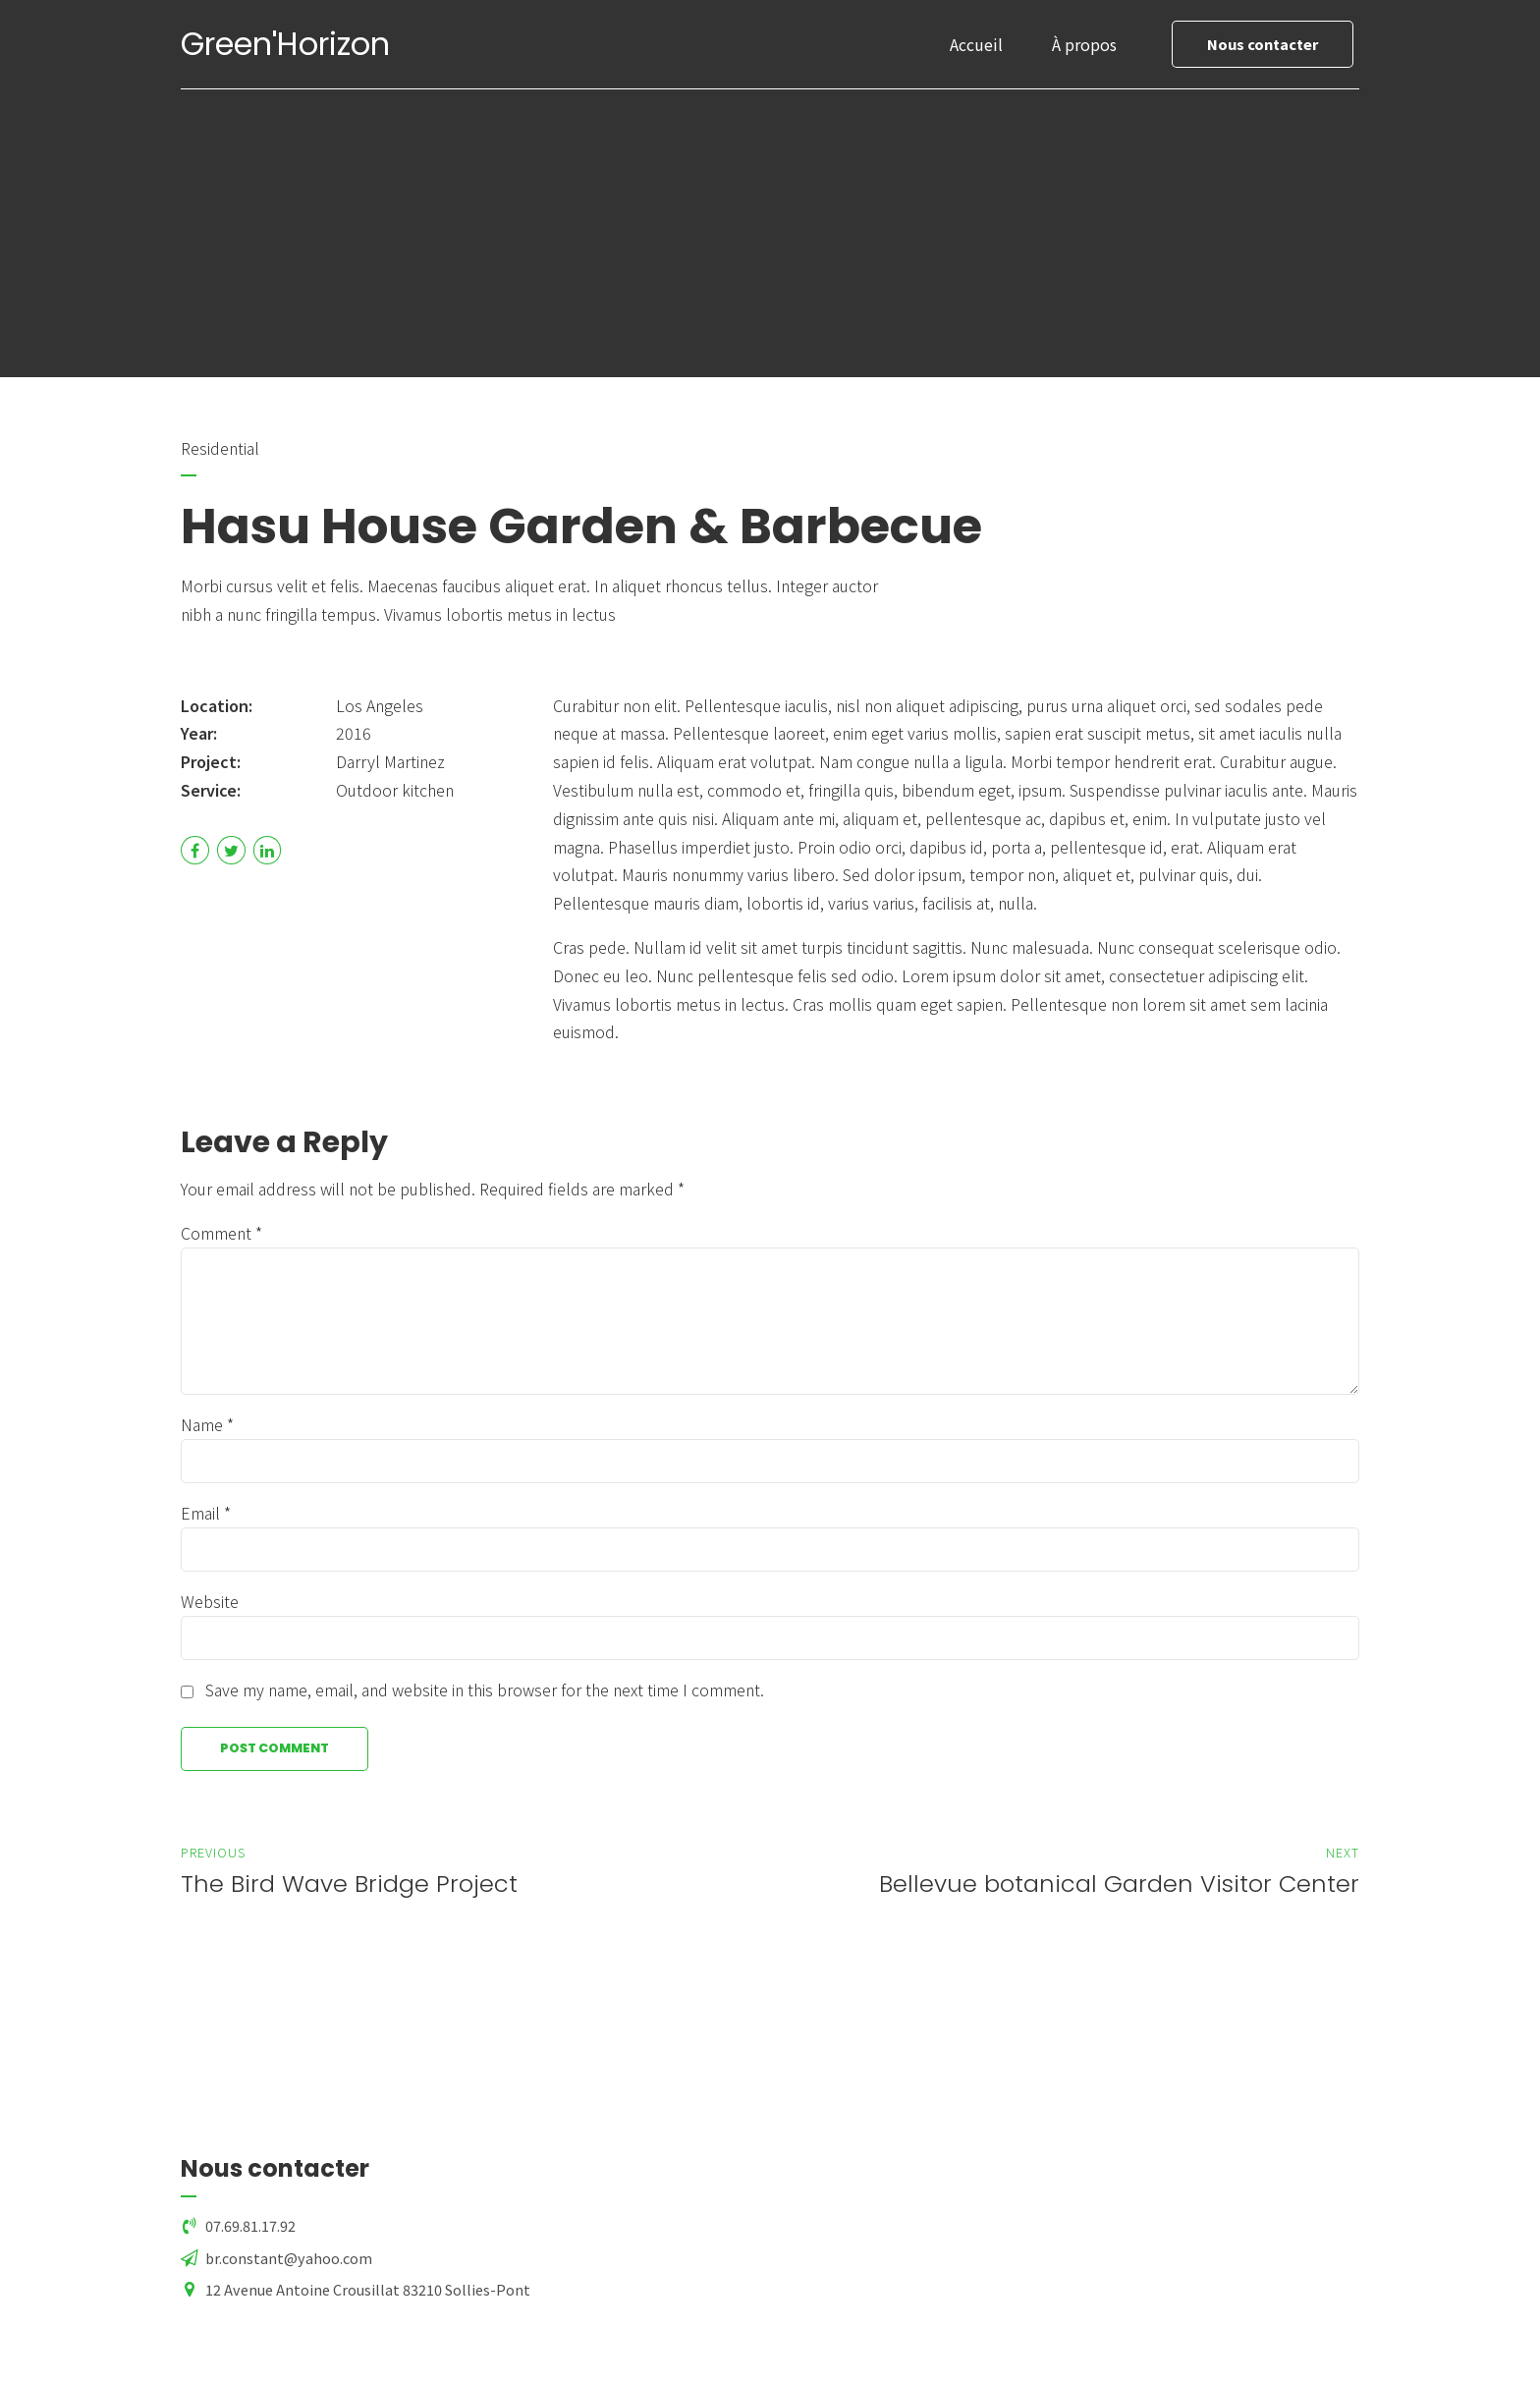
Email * (206, 1512)
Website (210, 1601)
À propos (1084, 44)
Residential (220, 448)
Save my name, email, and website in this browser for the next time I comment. (484, 1689)
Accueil (976, 44)
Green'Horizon (285, 44)
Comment (221, 1233)
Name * (207, 1424)
